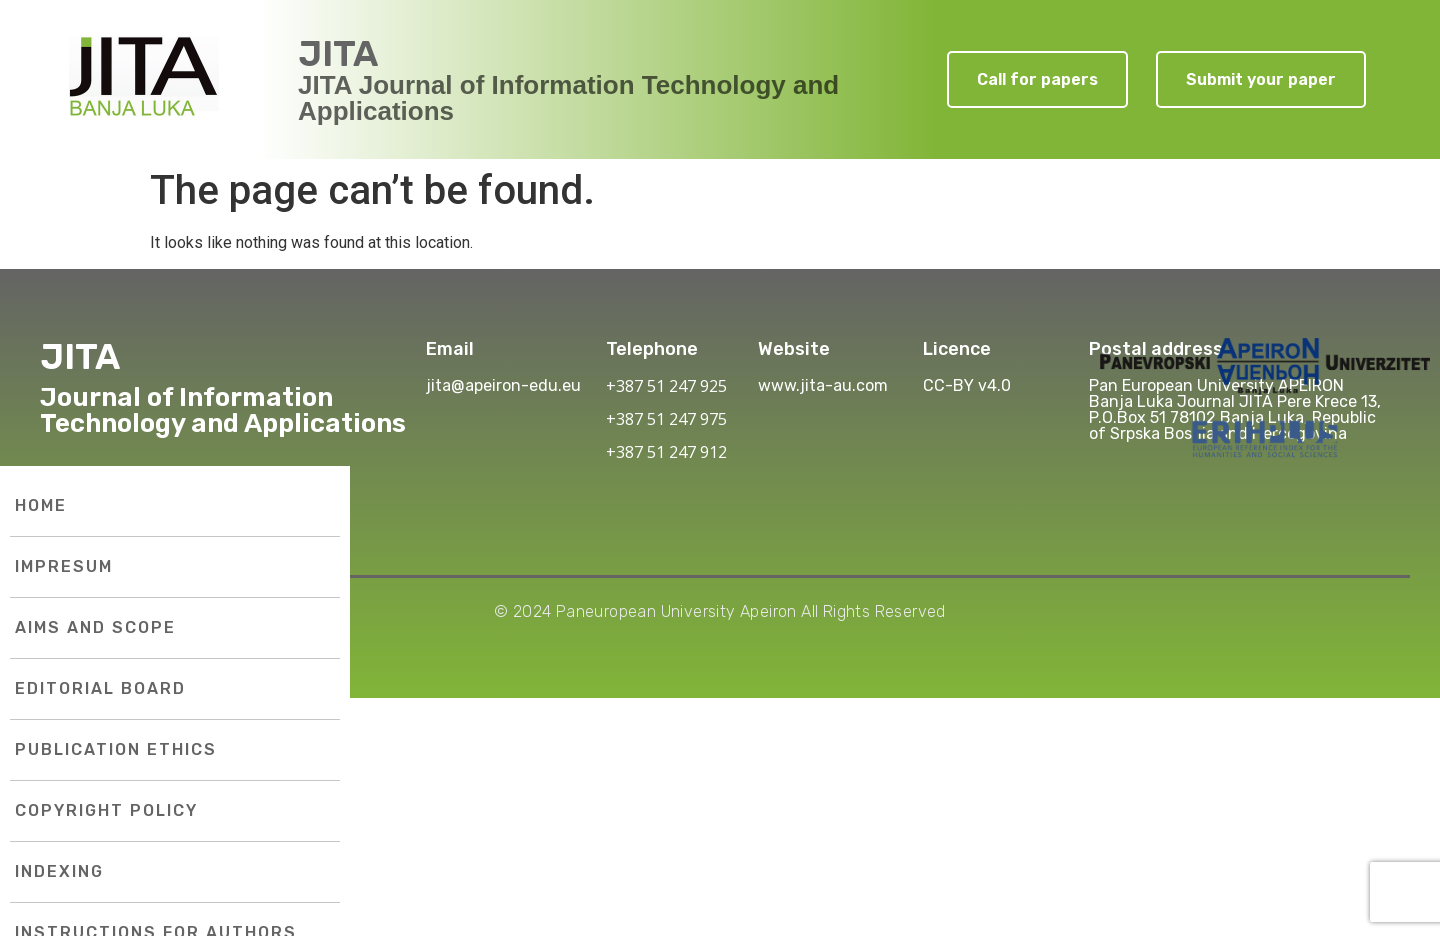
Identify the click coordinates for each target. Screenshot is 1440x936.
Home (41, 505)
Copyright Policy (106, 810)
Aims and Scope (95, 627)
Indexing (59, 871)
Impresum (64, 566)
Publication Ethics (116, 749)
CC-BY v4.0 (967, 385)
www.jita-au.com (823, 385)
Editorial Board (100, 688)
